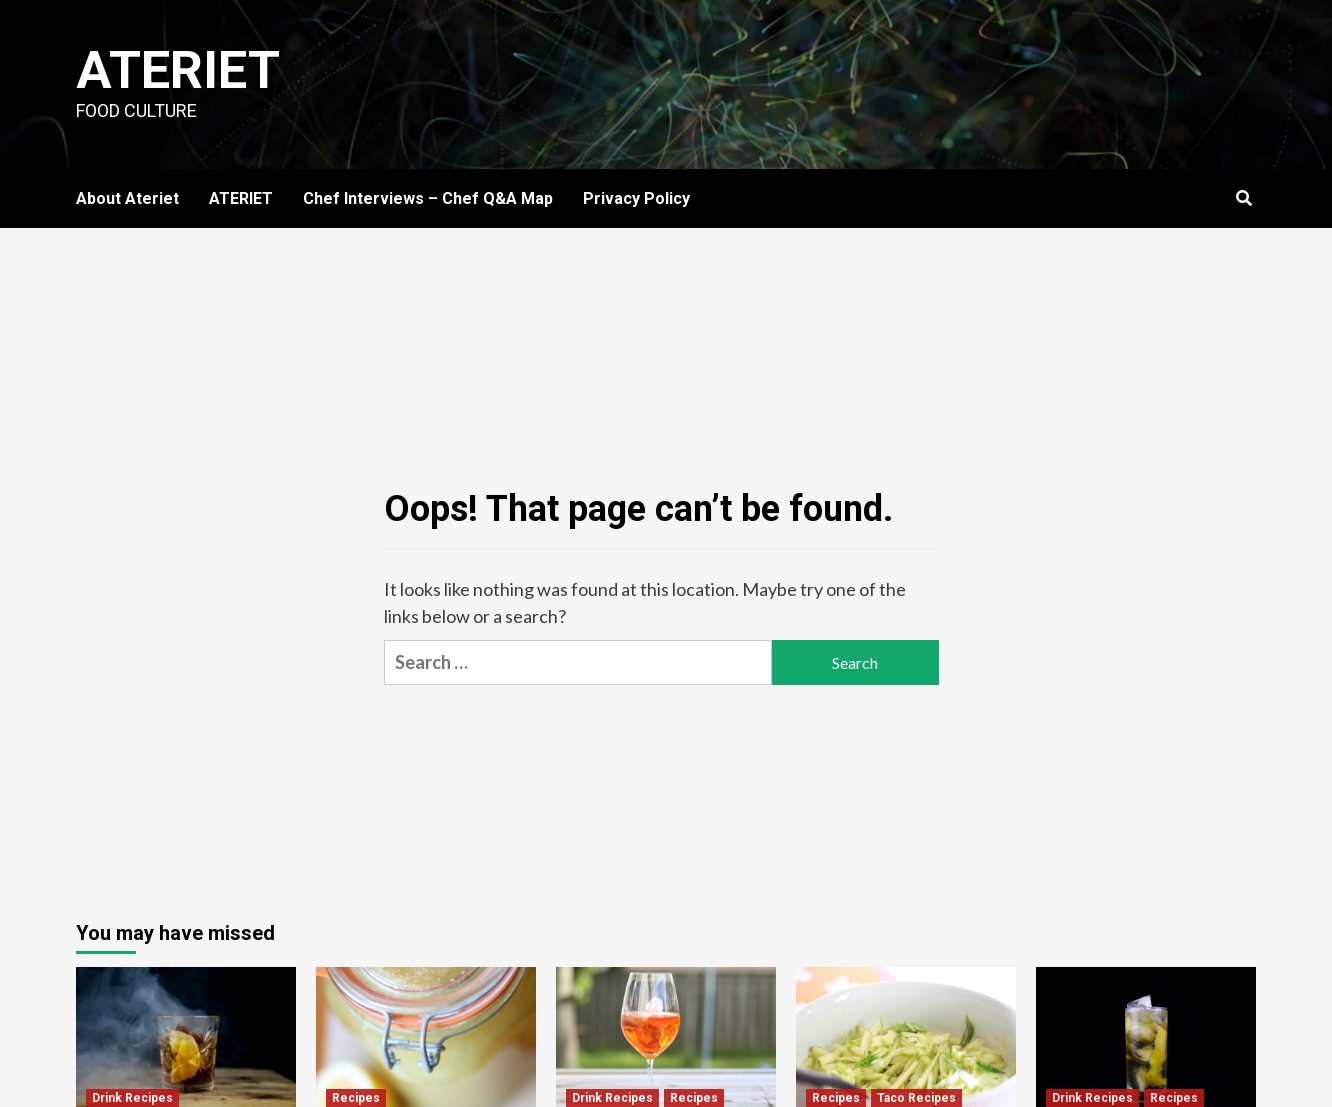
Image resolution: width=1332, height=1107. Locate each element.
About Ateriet (127, 198)
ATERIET (241, 198)
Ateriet (178, 70)
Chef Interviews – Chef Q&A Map (428, 198)
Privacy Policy (636, 198)
